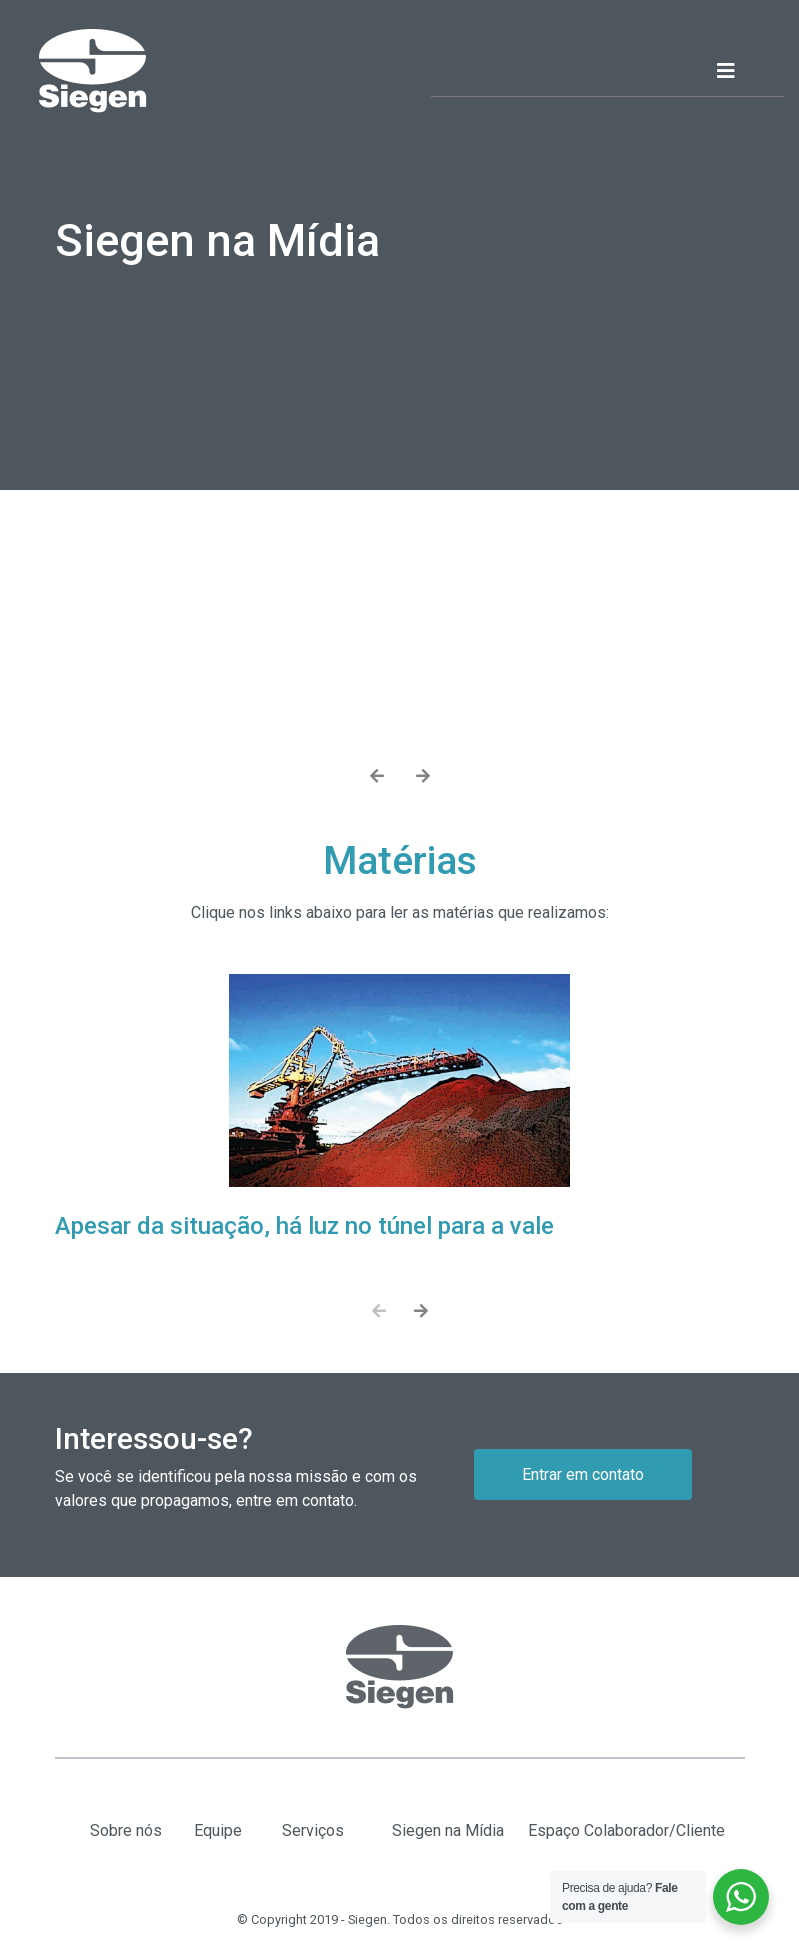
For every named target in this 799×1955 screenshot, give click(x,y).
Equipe (218, 1830)
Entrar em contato (583, 1474)
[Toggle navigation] (744, 71)
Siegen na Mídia (448, 1830)
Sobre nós (126, 1830)
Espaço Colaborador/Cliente (626, 1830)
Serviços (313, 1830)
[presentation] (377, 777)
